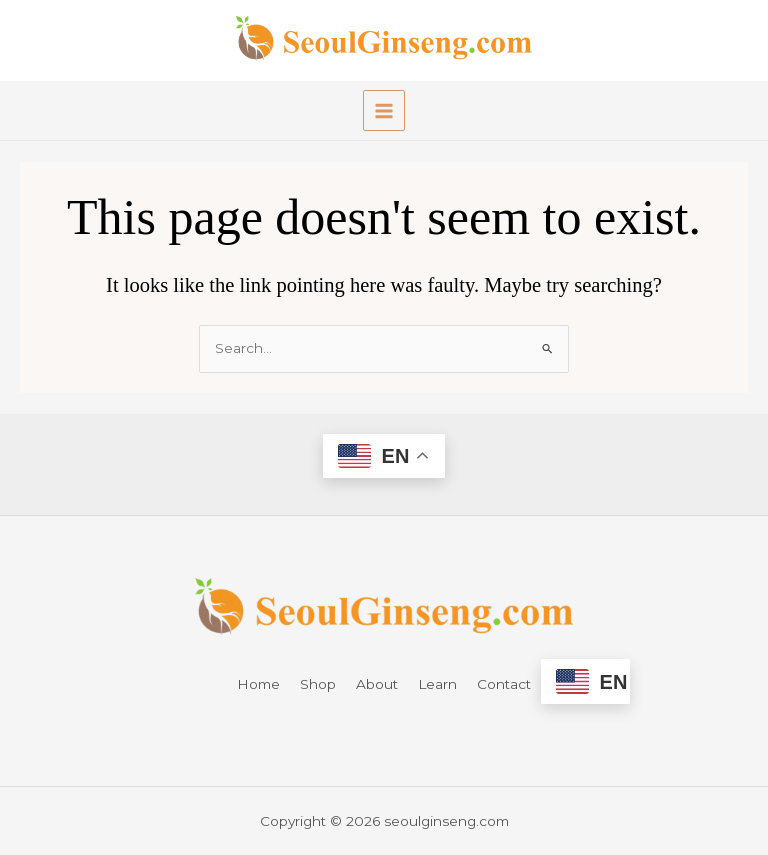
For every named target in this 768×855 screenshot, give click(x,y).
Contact (504, 684)
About (377, 684)
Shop (318, 684)
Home (258, 684)
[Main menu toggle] (383, 110)
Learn (437, 684)
